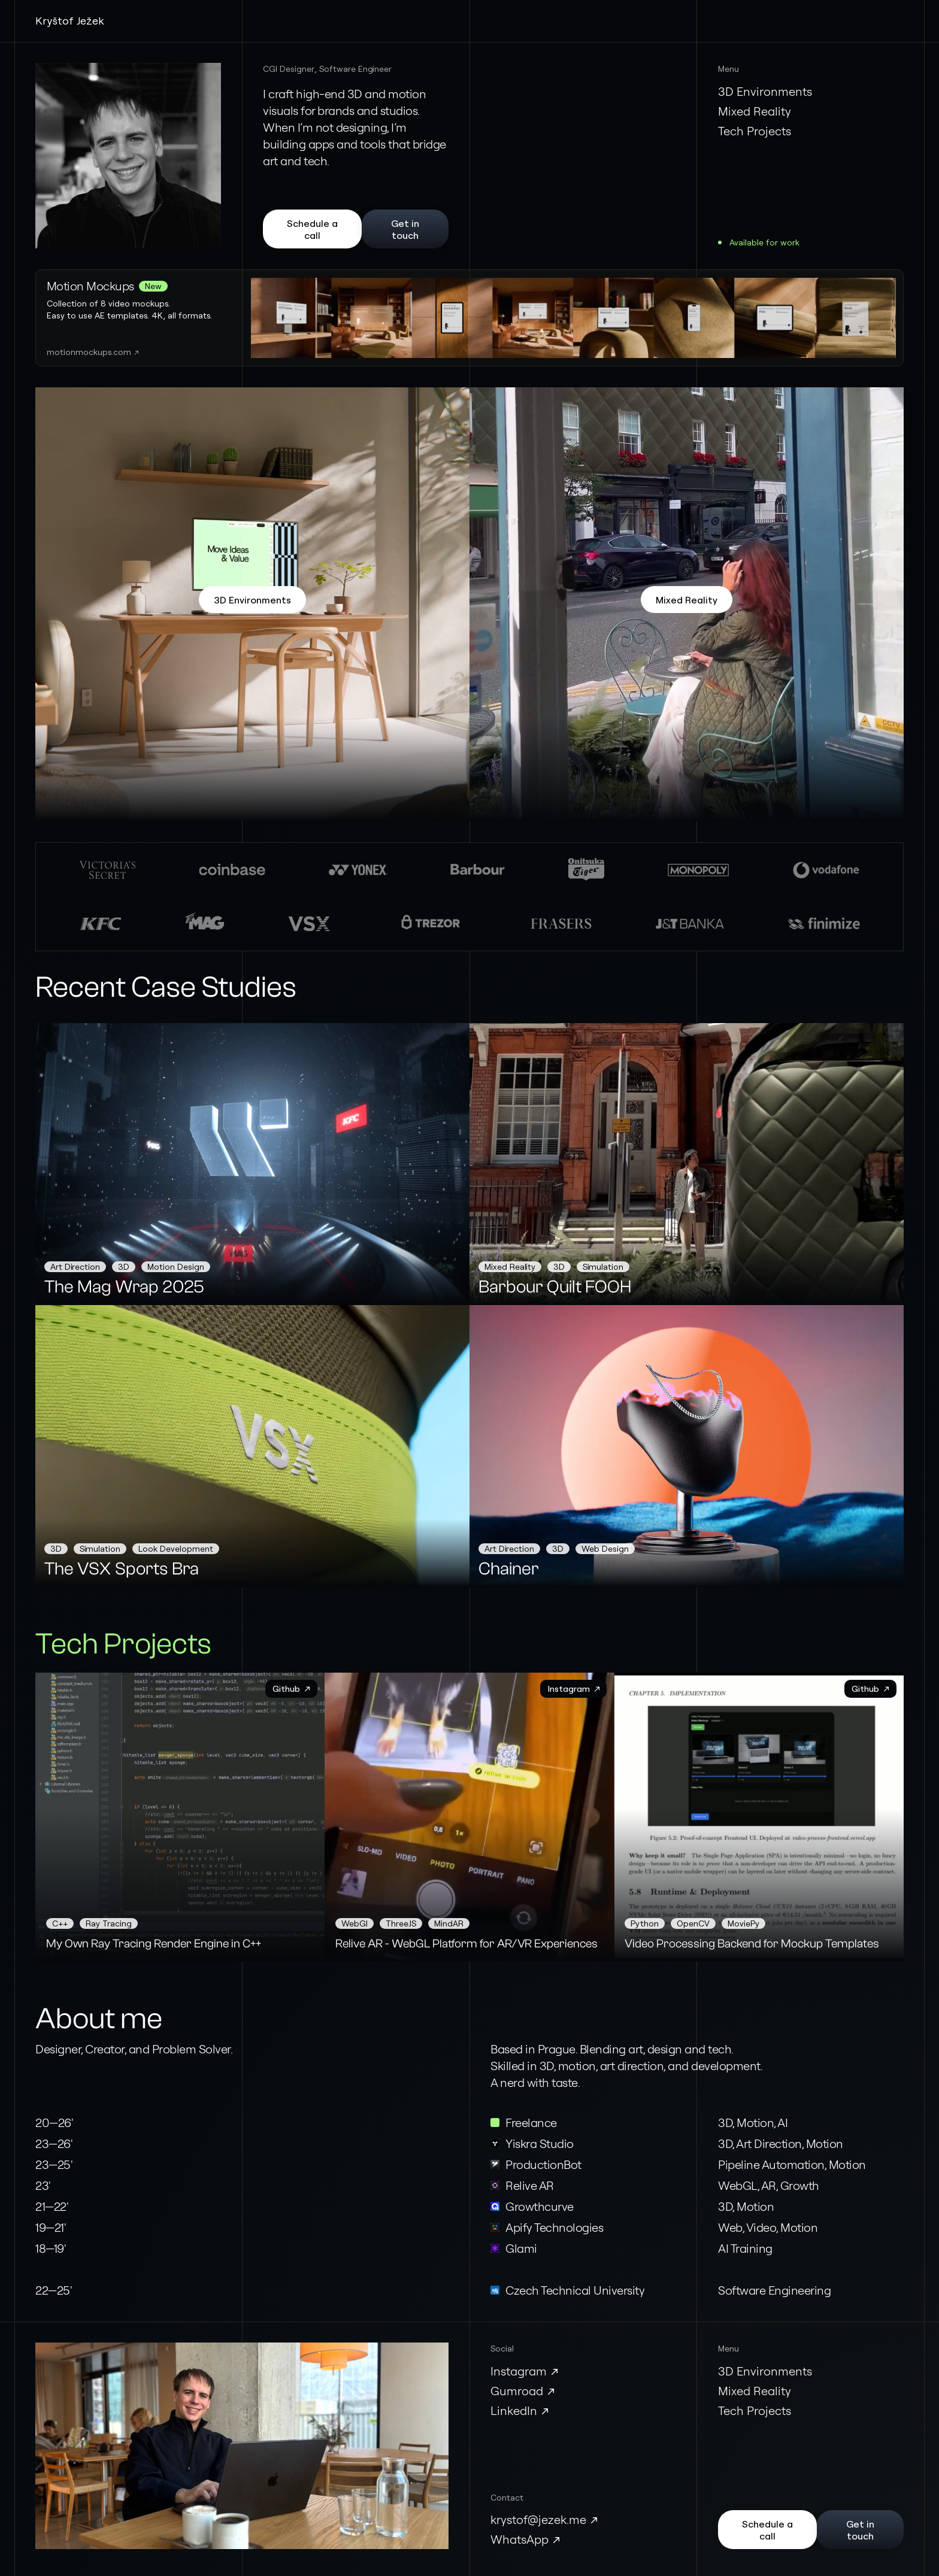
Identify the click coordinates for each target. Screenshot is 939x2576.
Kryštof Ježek (69, 20)
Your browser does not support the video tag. (573, 318)
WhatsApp (519, 2539)
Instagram (518, 2370)
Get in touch (405, 229)
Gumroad (516, 2390)
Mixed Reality (754, 111)
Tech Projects (754, 130)
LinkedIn (513, 2410)
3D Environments (765, 91)
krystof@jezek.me (538, 2519)
